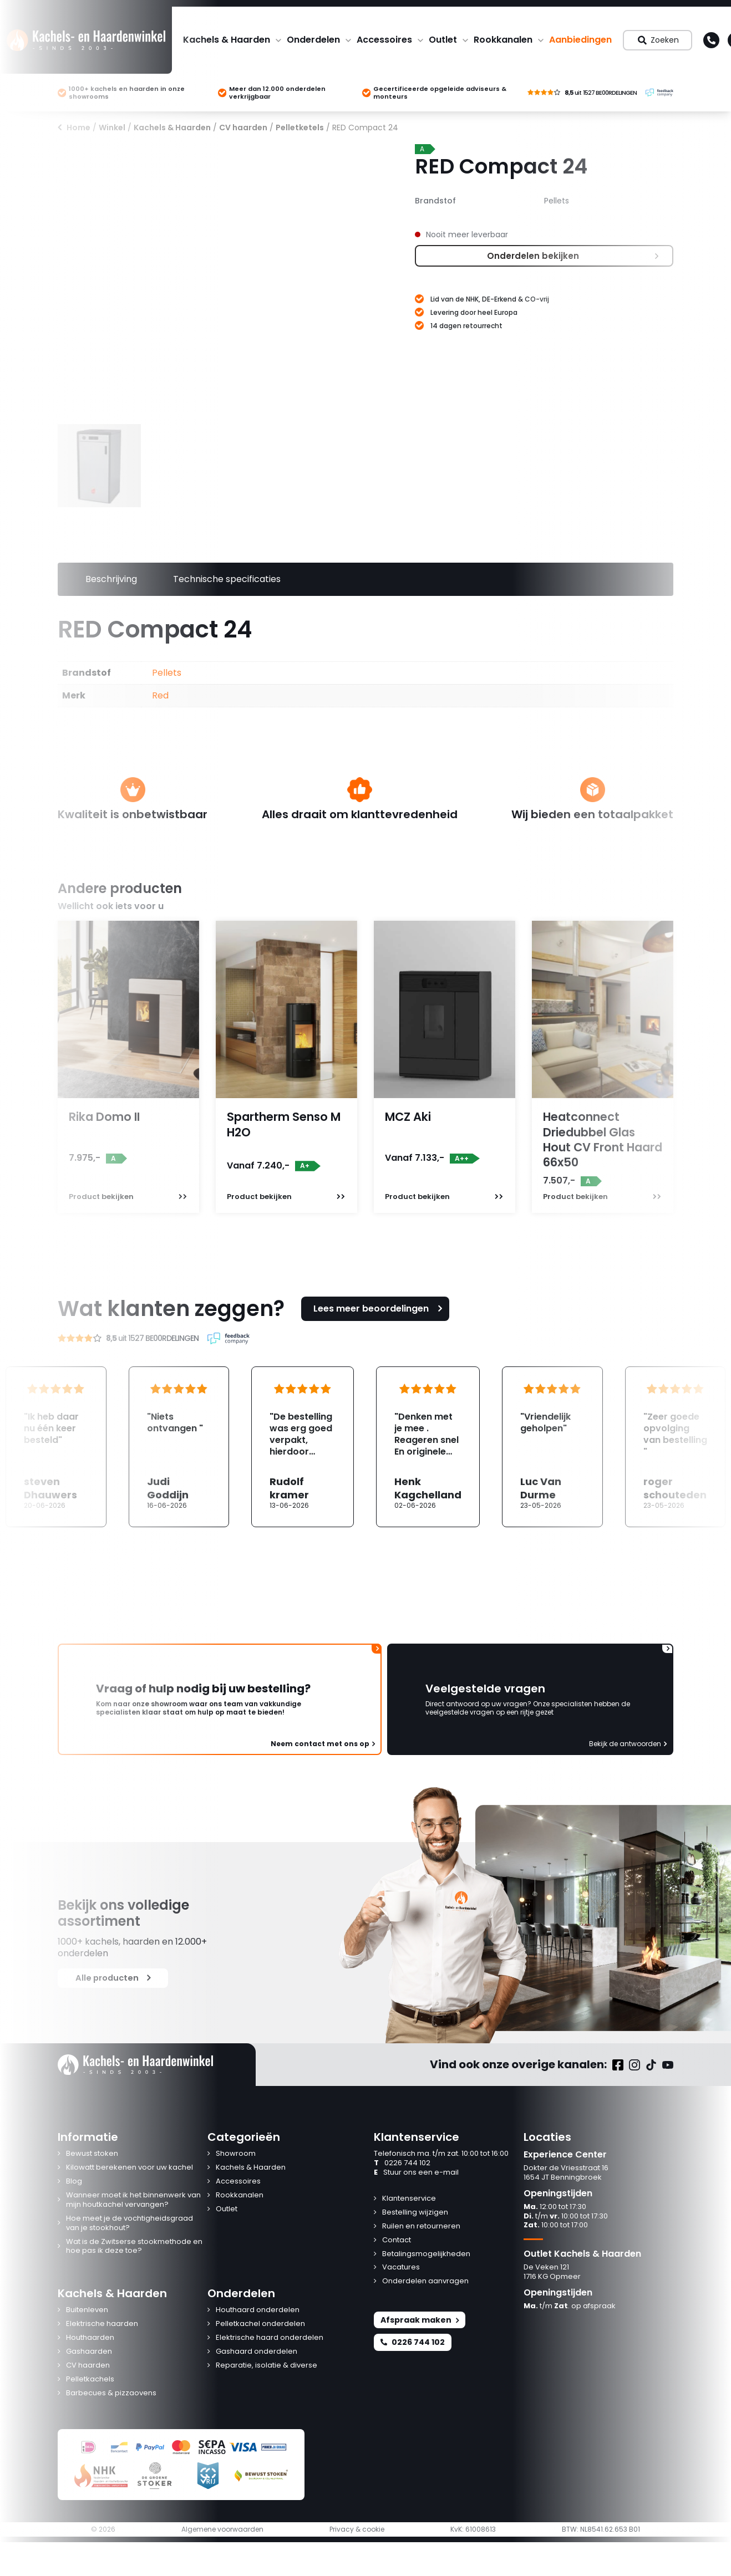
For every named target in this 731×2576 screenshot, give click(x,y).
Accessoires (384, 39)
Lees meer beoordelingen (379, 1308)
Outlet (443, 39)
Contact (396, 2240)
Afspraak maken (419, 2319)
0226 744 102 (402, 2163)
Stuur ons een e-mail (416, 2172)
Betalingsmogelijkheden (426, 2254)
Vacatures (401, 2267)
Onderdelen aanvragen (425, 2281)
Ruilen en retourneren (421, 2226)
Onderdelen (313, 39)
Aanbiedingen (580, 39)
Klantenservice (409, 2198)
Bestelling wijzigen (415, 2212)
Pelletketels (300, 127)
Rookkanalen (503, 39)
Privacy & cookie (356, 2529)
